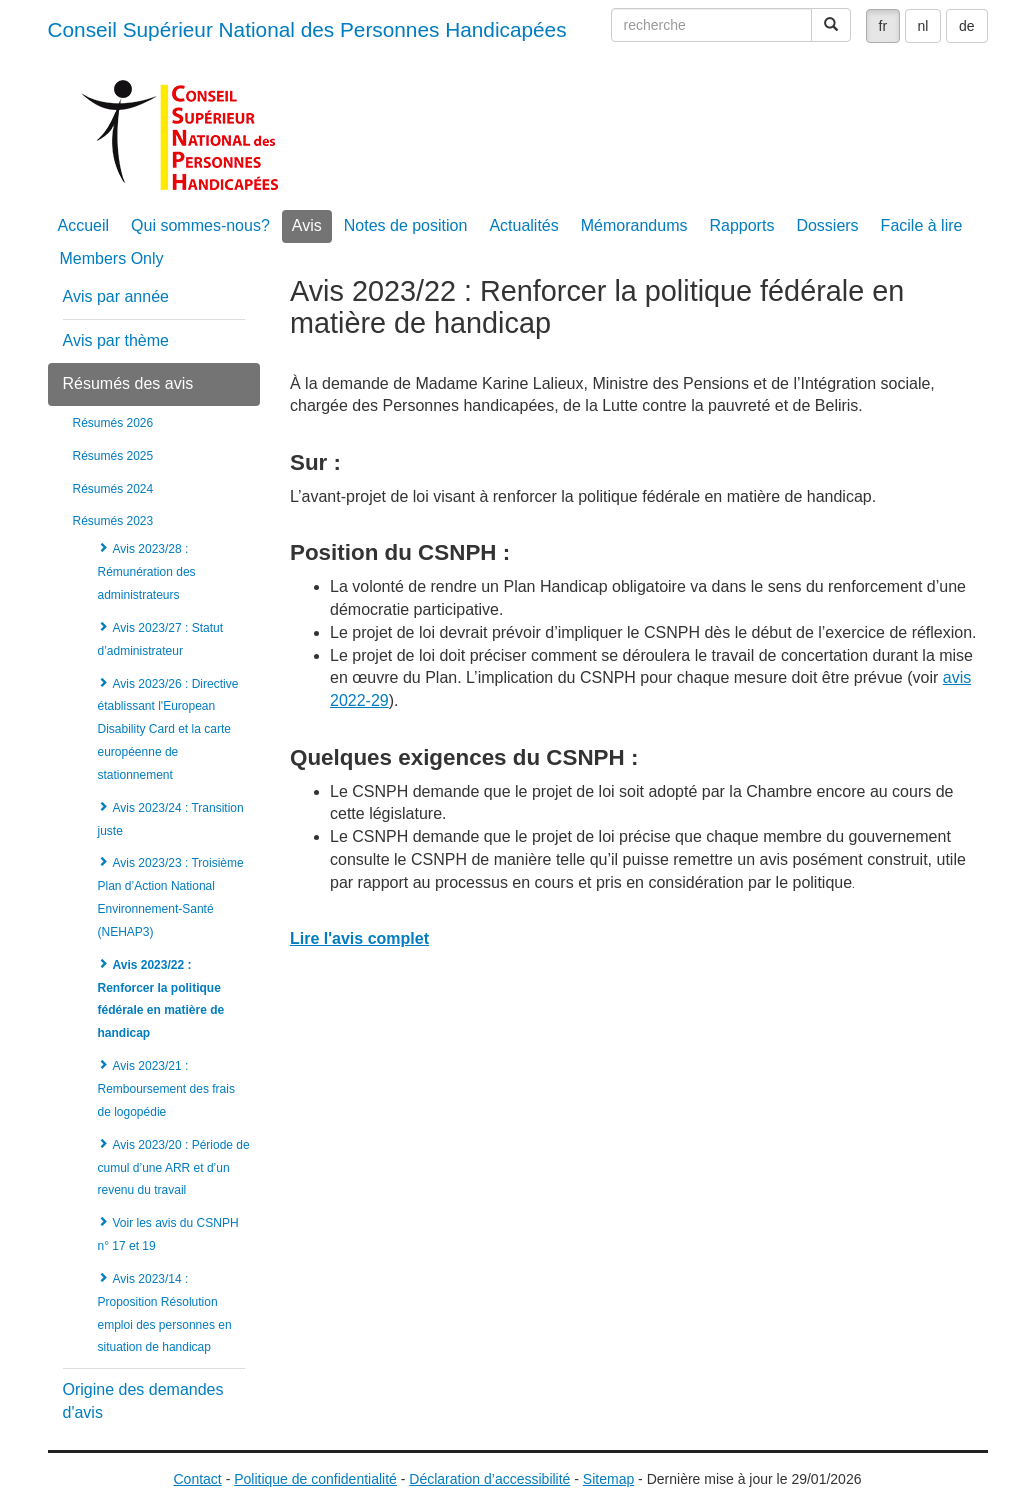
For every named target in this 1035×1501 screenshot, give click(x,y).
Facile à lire (922, 225)
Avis (307, 225)
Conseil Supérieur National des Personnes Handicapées (307, 29)
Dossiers (827, 225)
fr (883, 26)
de (967, 26)
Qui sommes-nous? (200, 225)
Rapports (741, 225)
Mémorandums (634, 225)
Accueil (84, 225)
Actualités (523, 225)
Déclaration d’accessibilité (489, 1479)
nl (923, 26)
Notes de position (406, 225)
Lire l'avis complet (359, 938)
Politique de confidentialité (315, 1479)
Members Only (112, 258)
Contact (198, 1479)
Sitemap (608, 1479)
